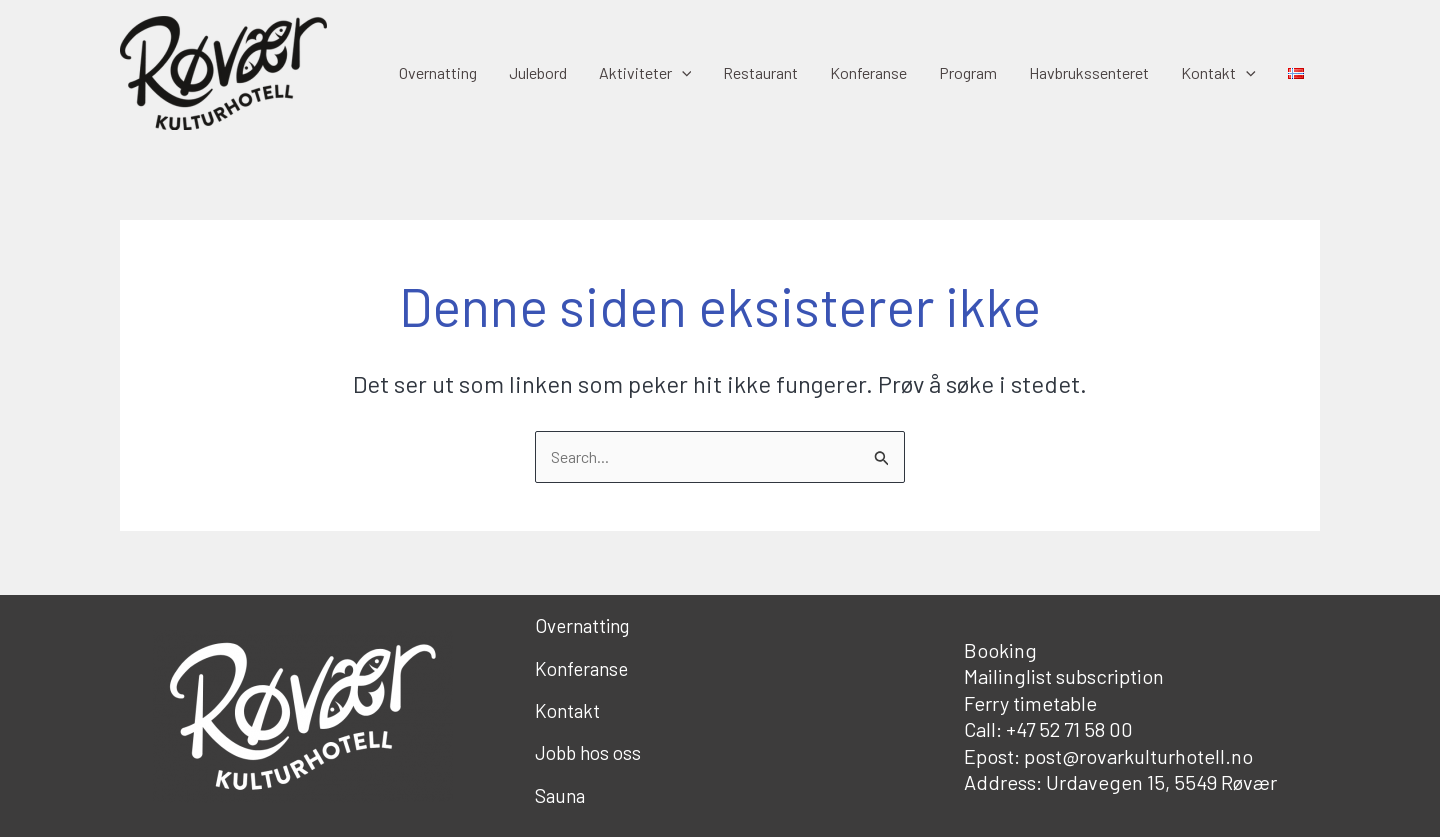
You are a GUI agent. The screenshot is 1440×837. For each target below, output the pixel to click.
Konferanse (868, 72)
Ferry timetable (1030, 703)
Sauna (560, 795)
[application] (682, 73)
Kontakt (1218, 73)
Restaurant (760, 72)
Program (968, 72)
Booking (1000, 650)
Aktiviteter (645, 73)
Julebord (538, 72)
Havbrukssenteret (1089, 72)
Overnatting (438, 72)
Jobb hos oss (588, 752)
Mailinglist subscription (1064, 676)
